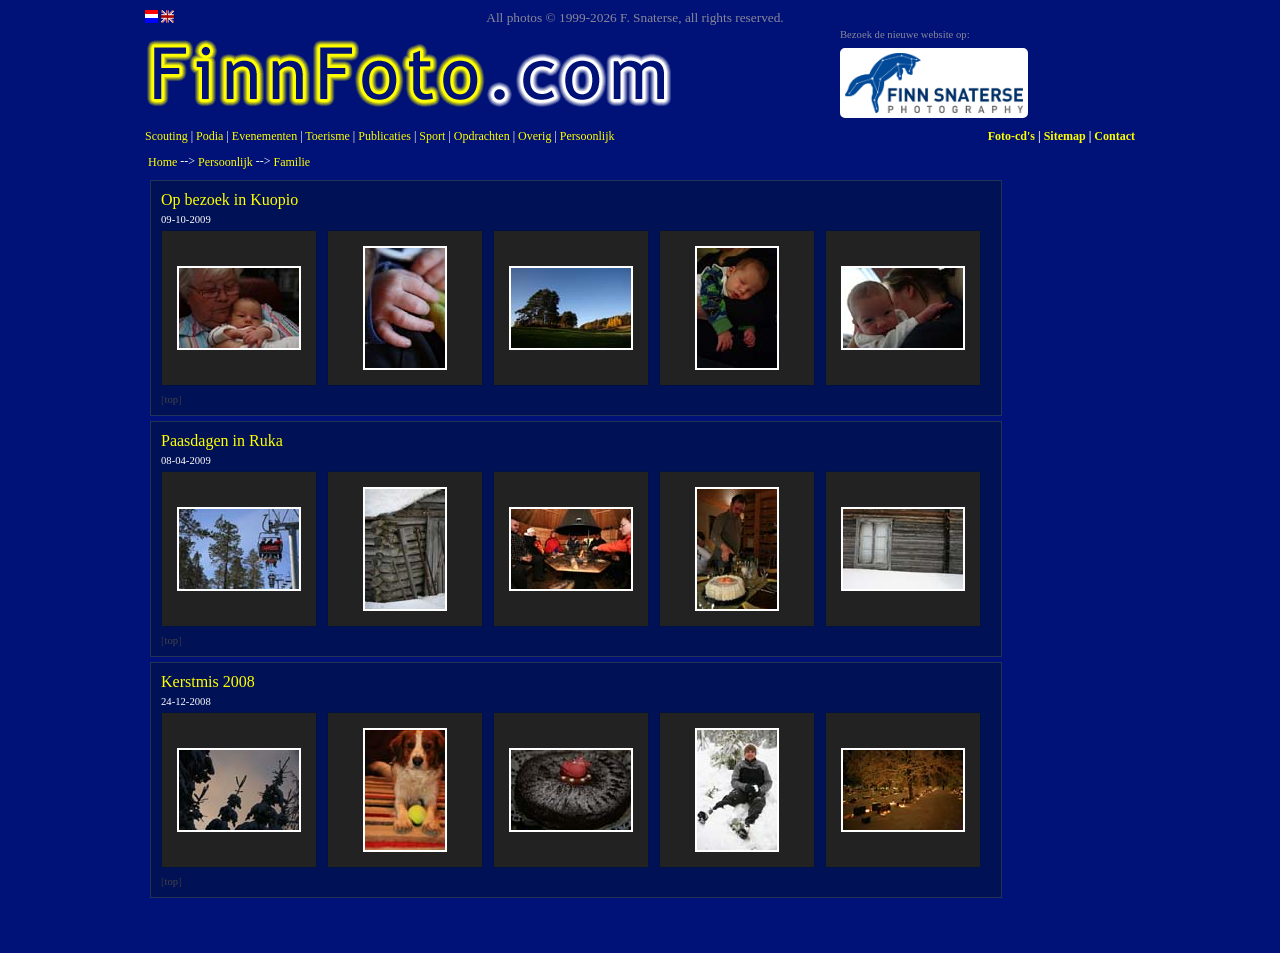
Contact (1114, 136)
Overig (534, 136)
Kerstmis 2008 (208, 681)
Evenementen (264, 136)
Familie (292, 162)
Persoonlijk (587, 136)
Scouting (166, 136)
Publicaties (384, 136)
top (172, 399)
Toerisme (327, 136)
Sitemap (1065, 136)
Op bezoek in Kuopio (229, 199)
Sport (432, 136)
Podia (209, 136)
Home (162, 162)
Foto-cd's (1011, 136)
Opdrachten (482, 136)
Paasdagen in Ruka (222, 440)
